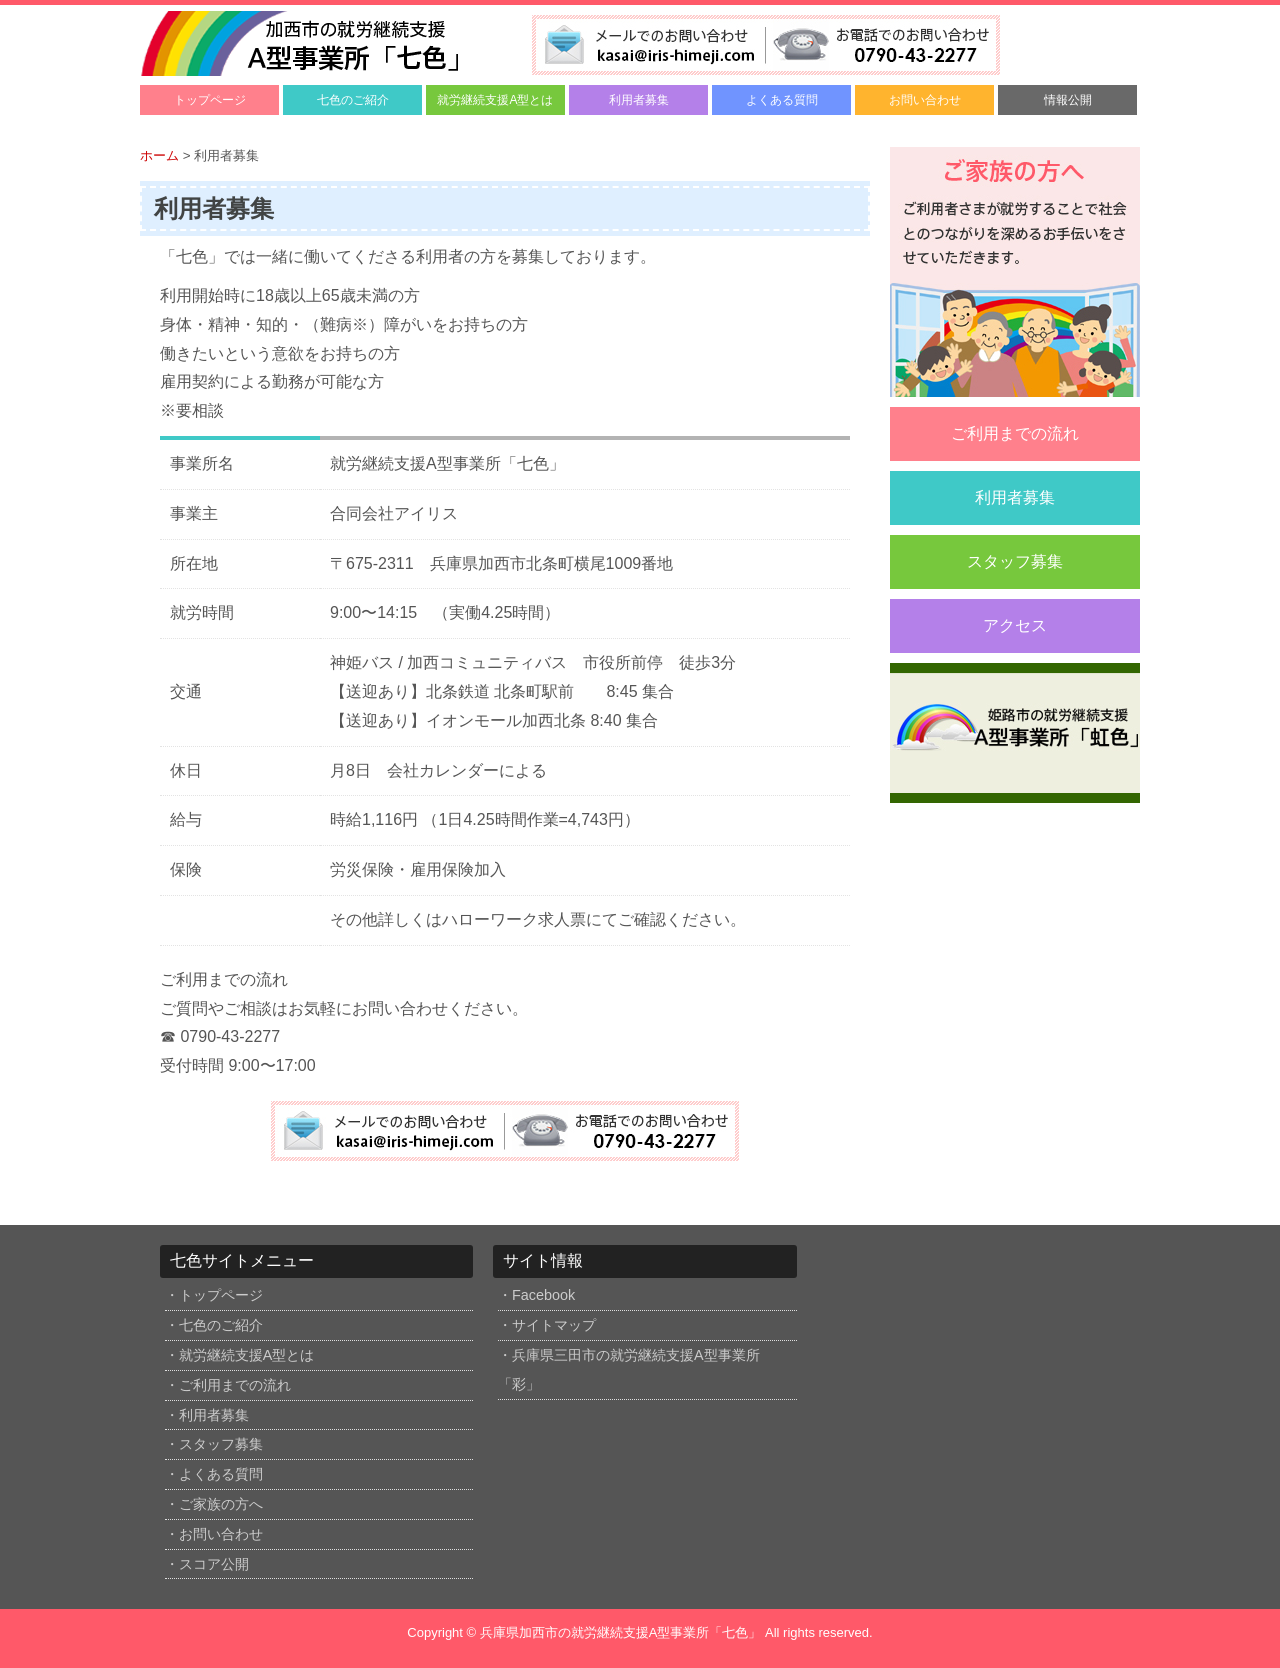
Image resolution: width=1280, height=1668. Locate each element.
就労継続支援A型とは (495, 100)
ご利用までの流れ (1015, 433)
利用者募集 (639, 100)
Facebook (543, 1295)
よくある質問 (782, 100)
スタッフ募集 (1015, 561)
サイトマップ (554, 1325)
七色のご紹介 (353, 100)
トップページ (210, 100)
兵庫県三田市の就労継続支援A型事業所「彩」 (629, 1369)
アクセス (1015, 625)
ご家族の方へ (221, 1504)
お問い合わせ (925, 100)
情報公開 (1068, 100)
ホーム (159, 155)
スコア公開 (214, 1564)
